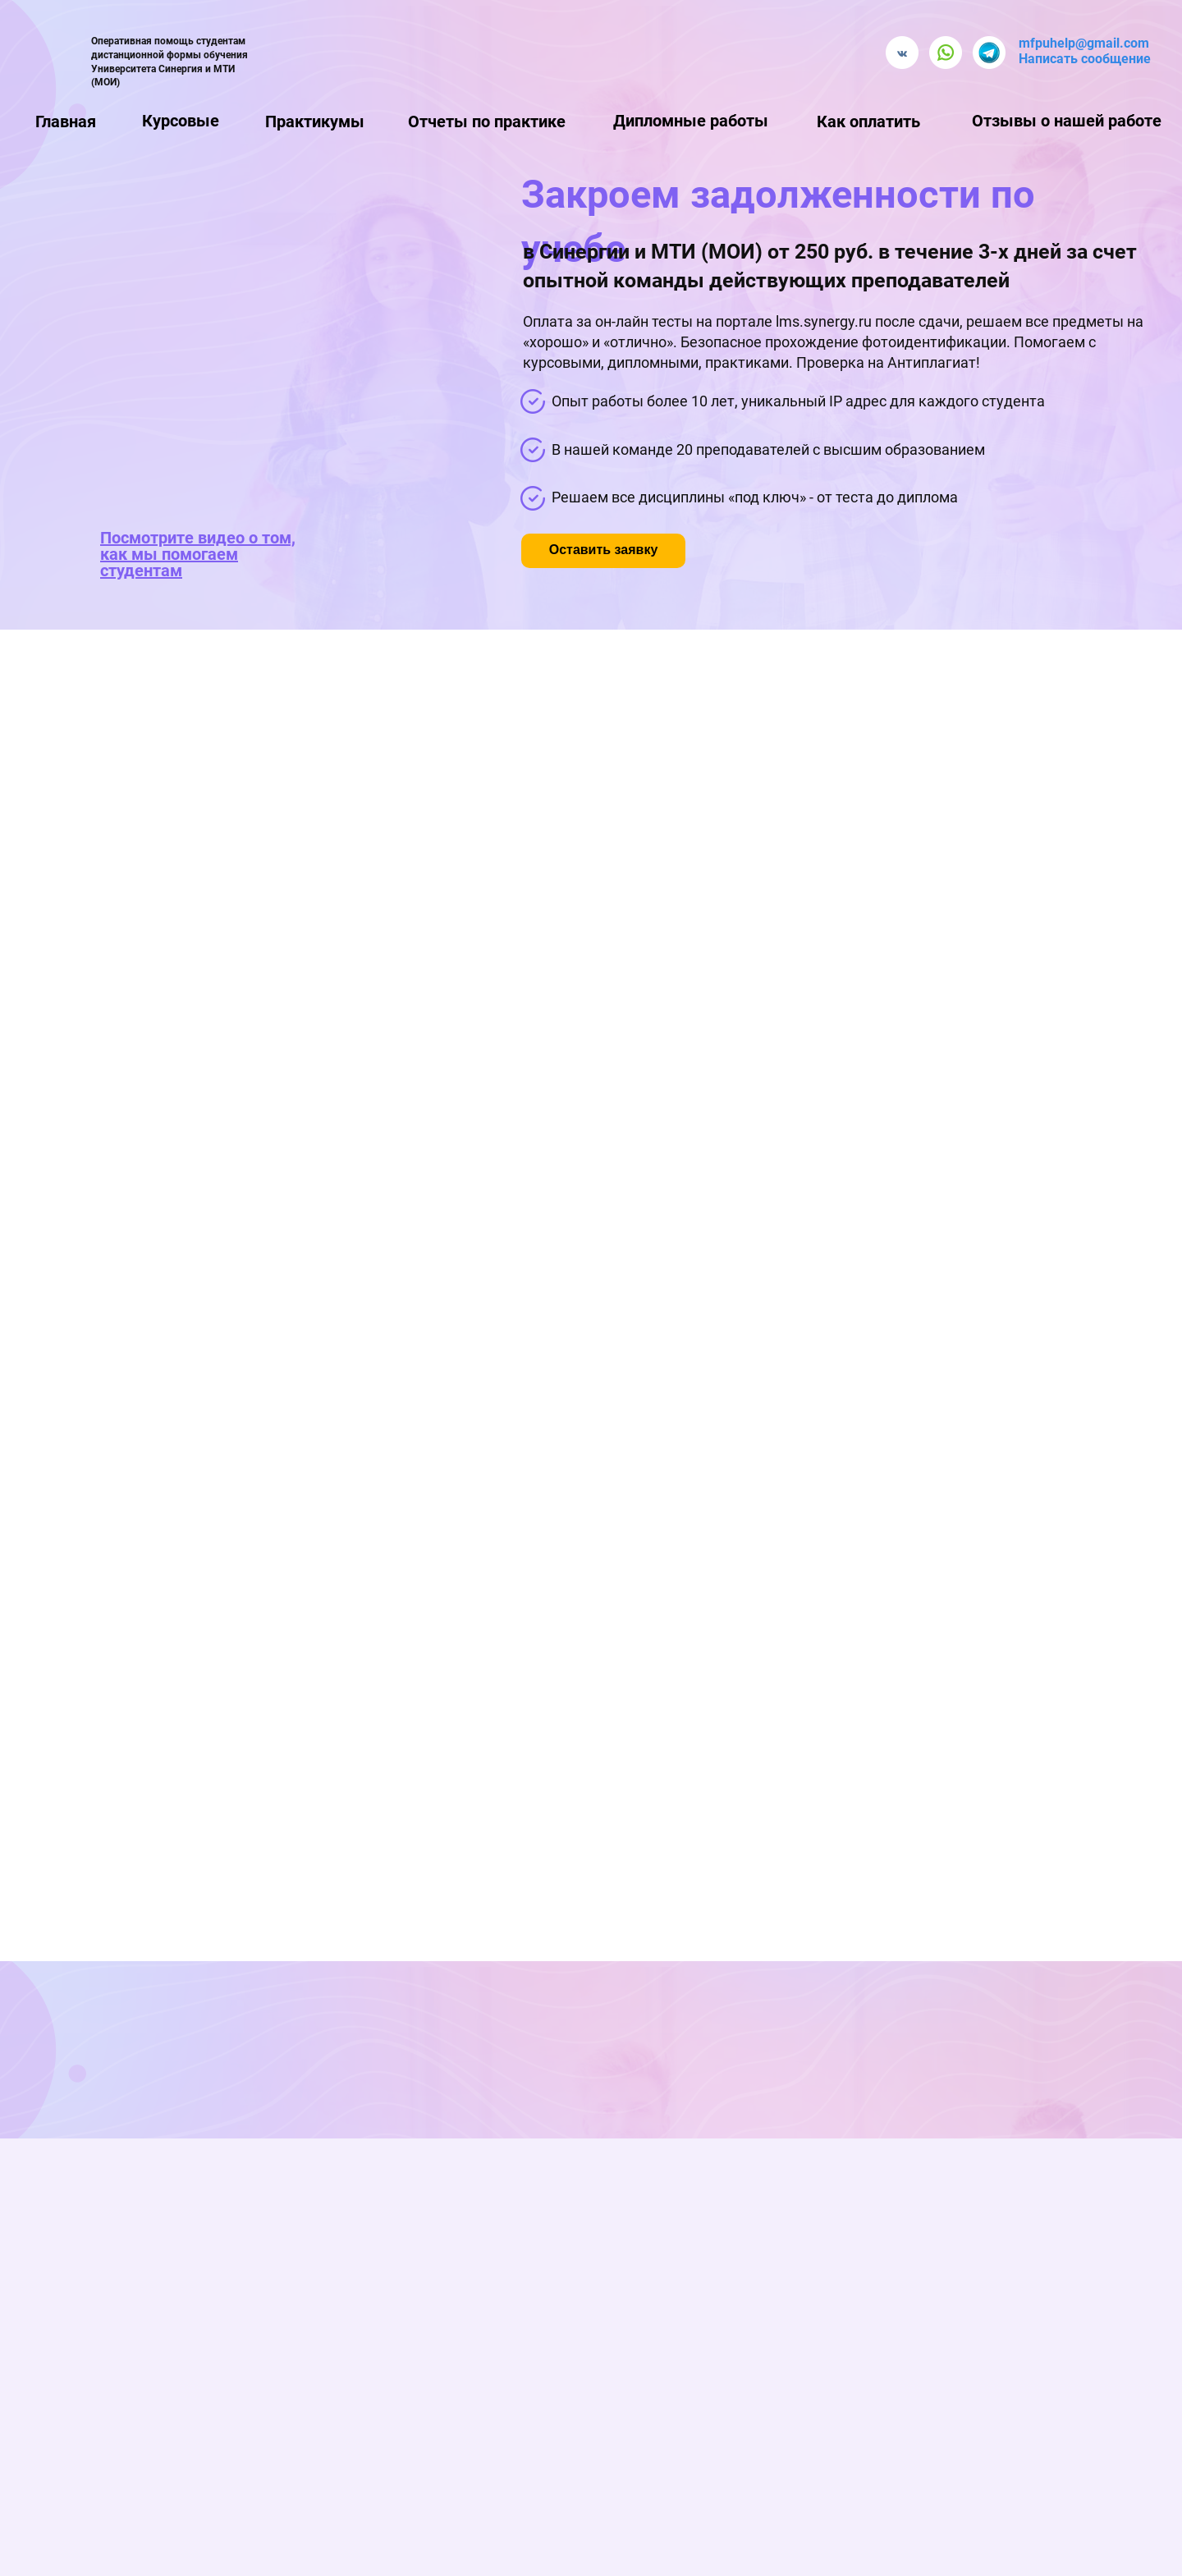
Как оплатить (868, 121)
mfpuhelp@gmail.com (1084, 43)
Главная (65, 121)
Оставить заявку (603, 550)
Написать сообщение (1085, 58)
